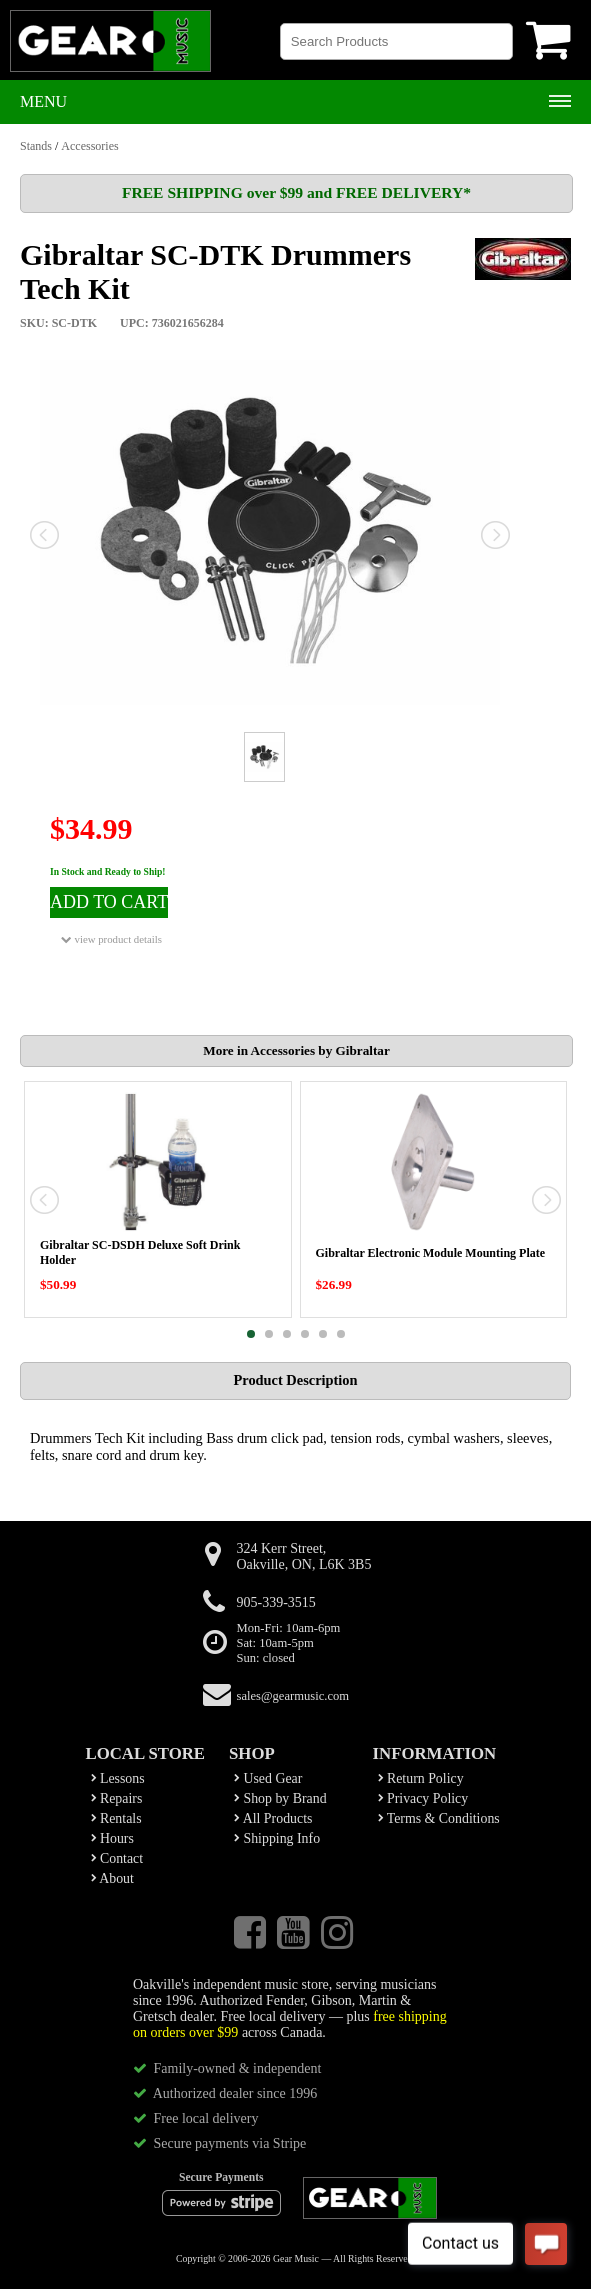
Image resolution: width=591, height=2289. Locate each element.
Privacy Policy (423, 1798)
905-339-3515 (276, 1602)
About (112, 1878)
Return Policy (421, 1778)
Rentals (116, 1818)
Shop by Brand (280, 1798)
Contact (117, 1858)
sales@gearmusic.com (293, 1696)
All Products (273, 1818)
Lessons (118, 1778)
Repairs (117, 1798)
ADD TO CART (109, 902)
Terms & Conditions (439, 1818)
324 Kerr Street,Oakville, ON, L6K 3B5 (304, 1556)
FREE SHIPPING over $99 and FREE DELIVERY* (296, 192)
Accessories (89, 146)
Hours (112, 1838)
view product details (111, 939)
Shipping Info (277, 1838)
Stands (36, 146)
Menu (43, 101)
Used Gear (268, 1778)
